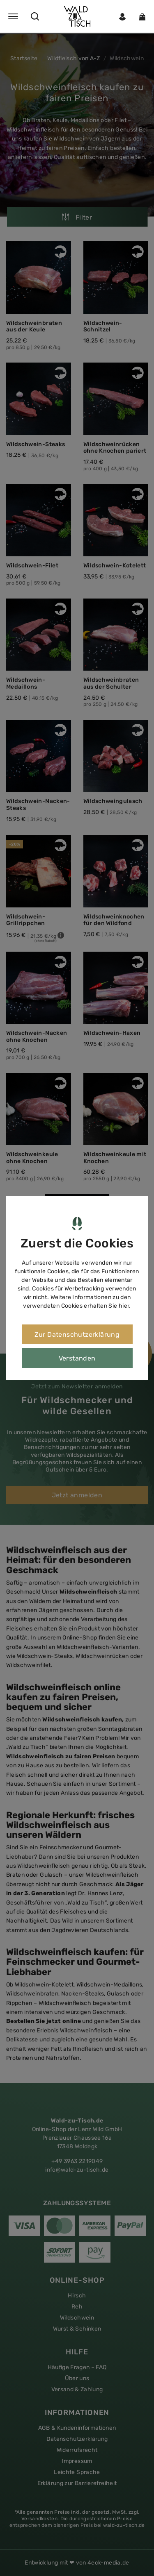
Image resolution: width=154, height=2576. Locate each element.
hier (124, 1305)
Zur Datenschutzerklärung (77, 1334)
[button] (77, 16)
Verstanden (77, 1358)
